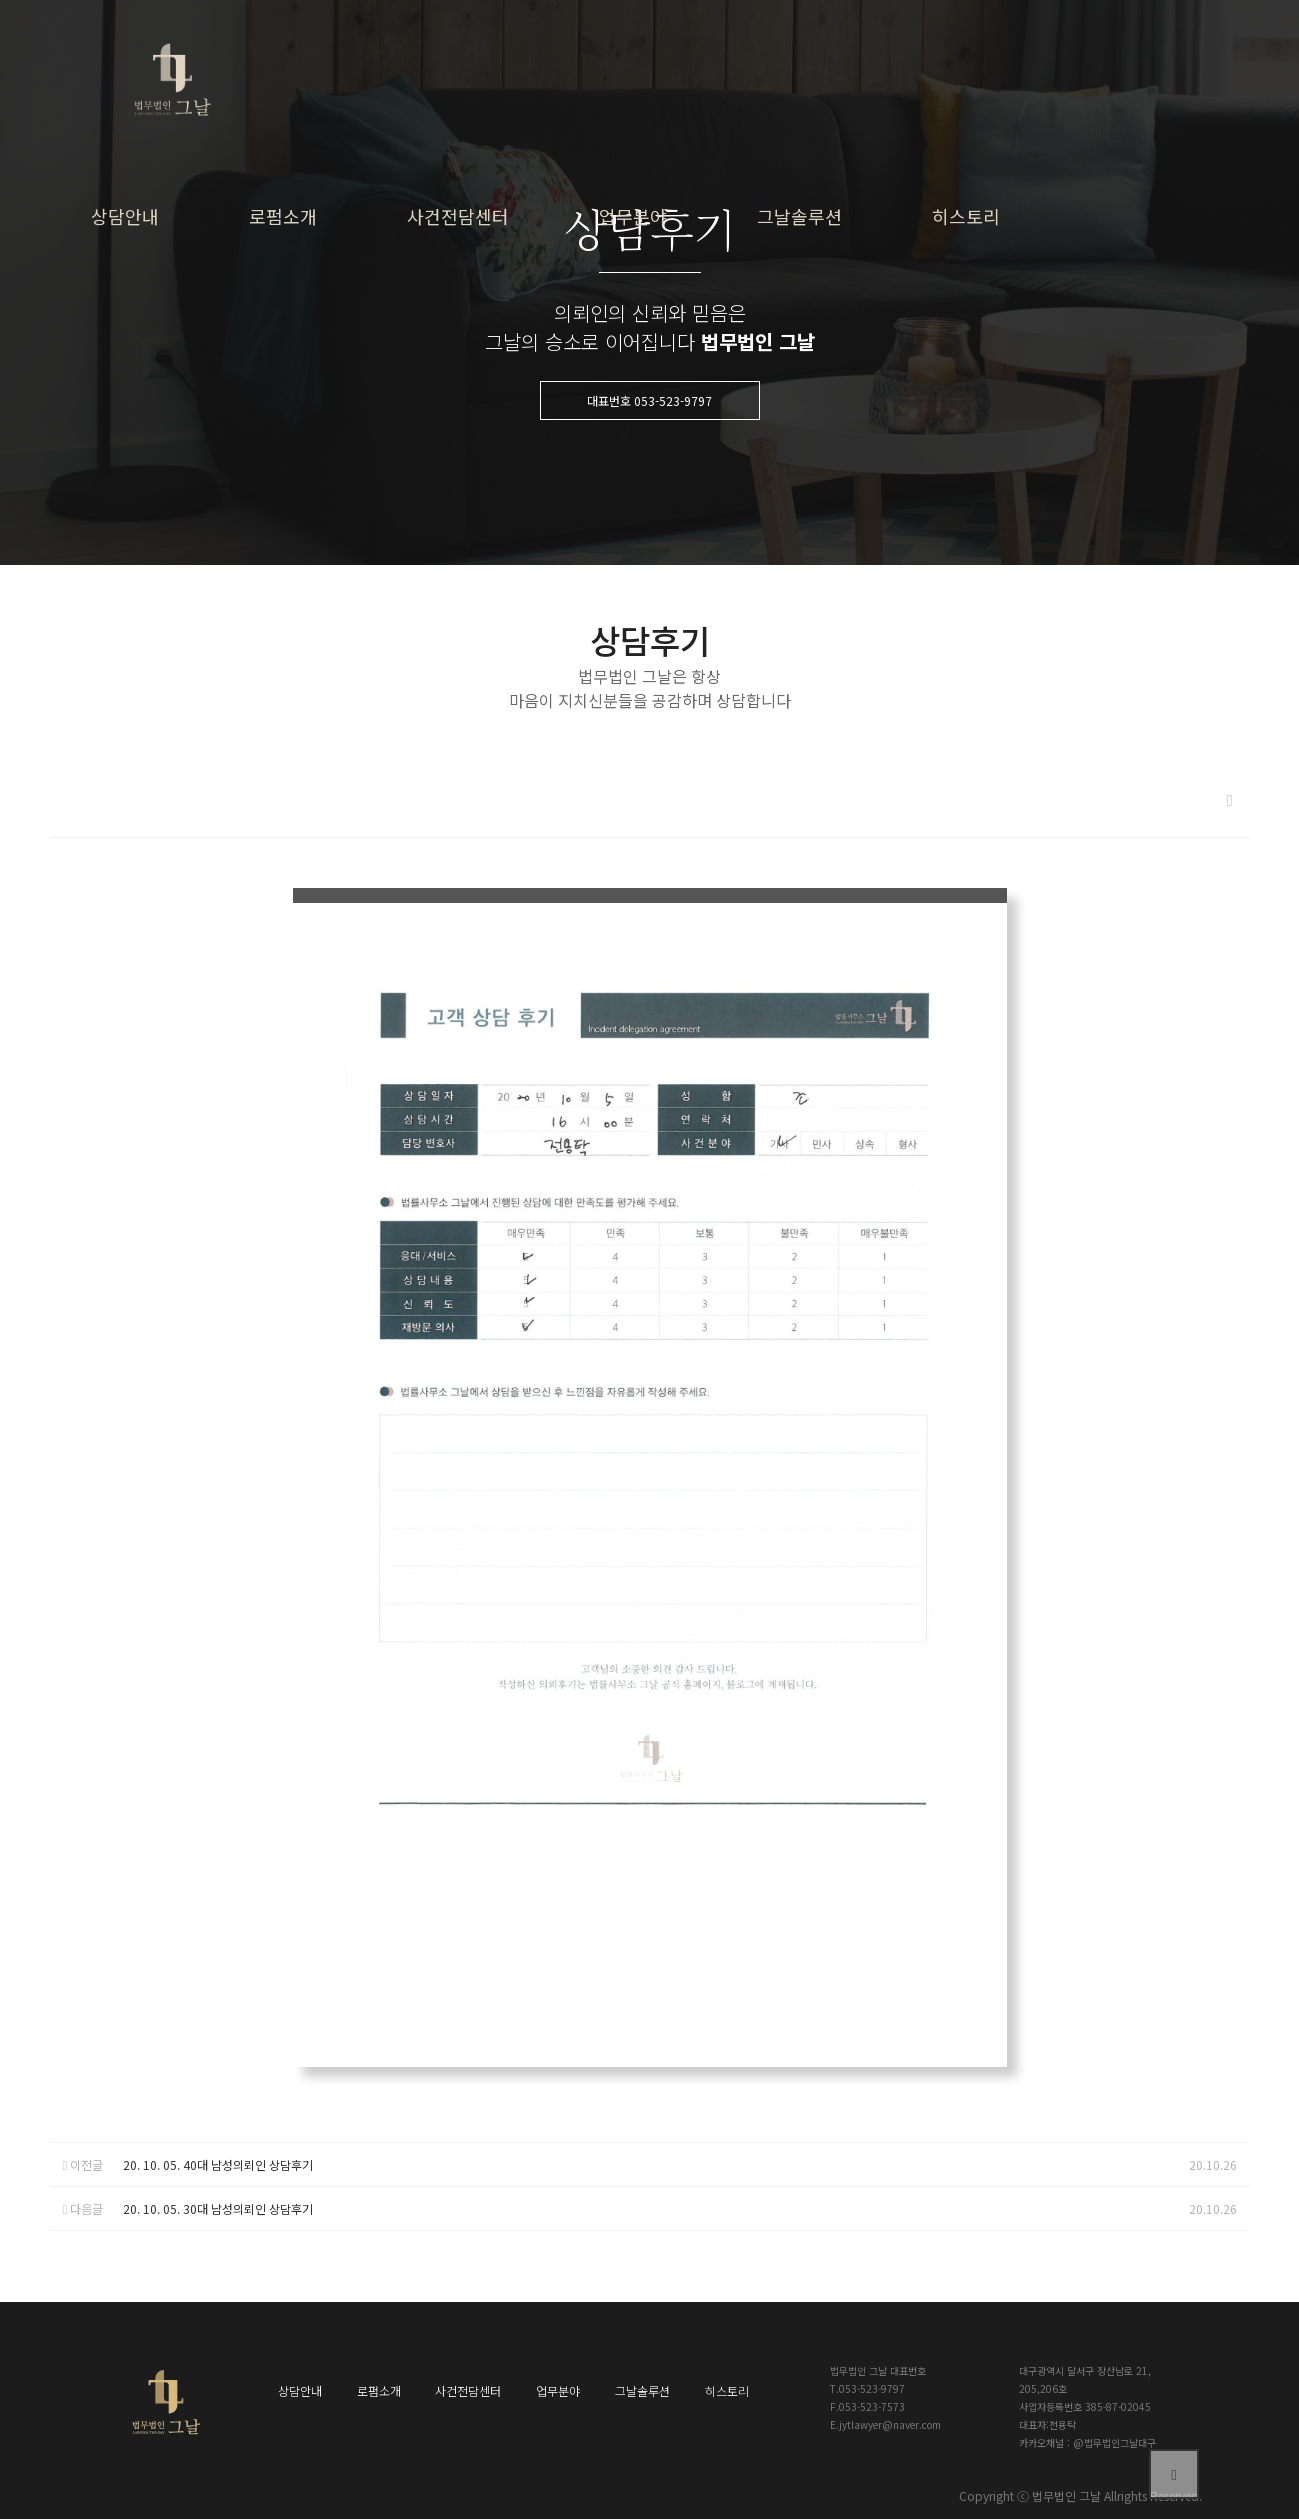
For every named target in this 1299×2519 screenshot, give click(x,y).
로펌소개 (283, 216)
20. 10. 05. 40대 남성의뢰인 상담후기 (218, 2164)
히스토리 (966, 216)
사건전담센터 (458, 216)
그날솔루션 (799, 216)
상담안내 (125, 216)
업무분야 (633, 216)
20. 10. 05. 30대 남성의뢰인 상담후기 (218, 2208)
